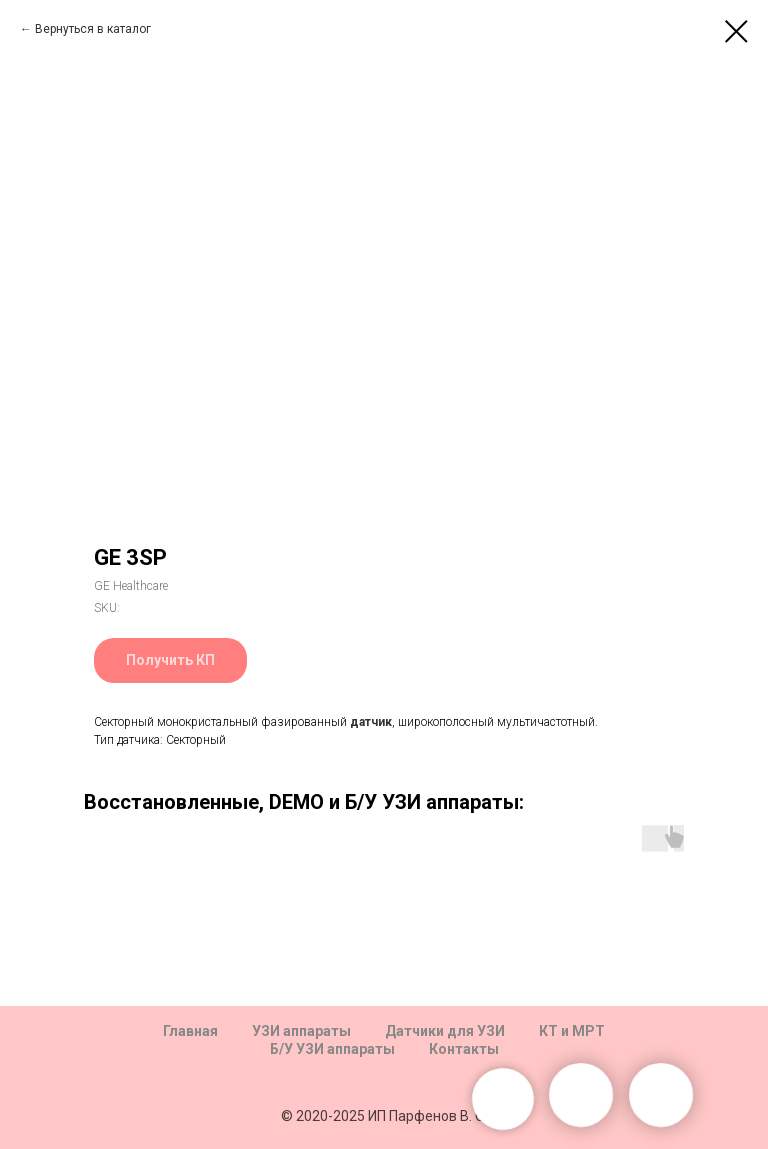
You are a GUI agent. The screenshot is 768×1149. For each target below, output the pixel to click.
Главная (190, 1031)
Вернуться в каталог (93, 29)
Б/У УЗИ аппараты (332, 1049)
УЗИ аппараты (301, 1031)
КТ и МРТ (572, 1031)
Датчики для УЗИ (445, 1031)
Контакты (464, 1049)
